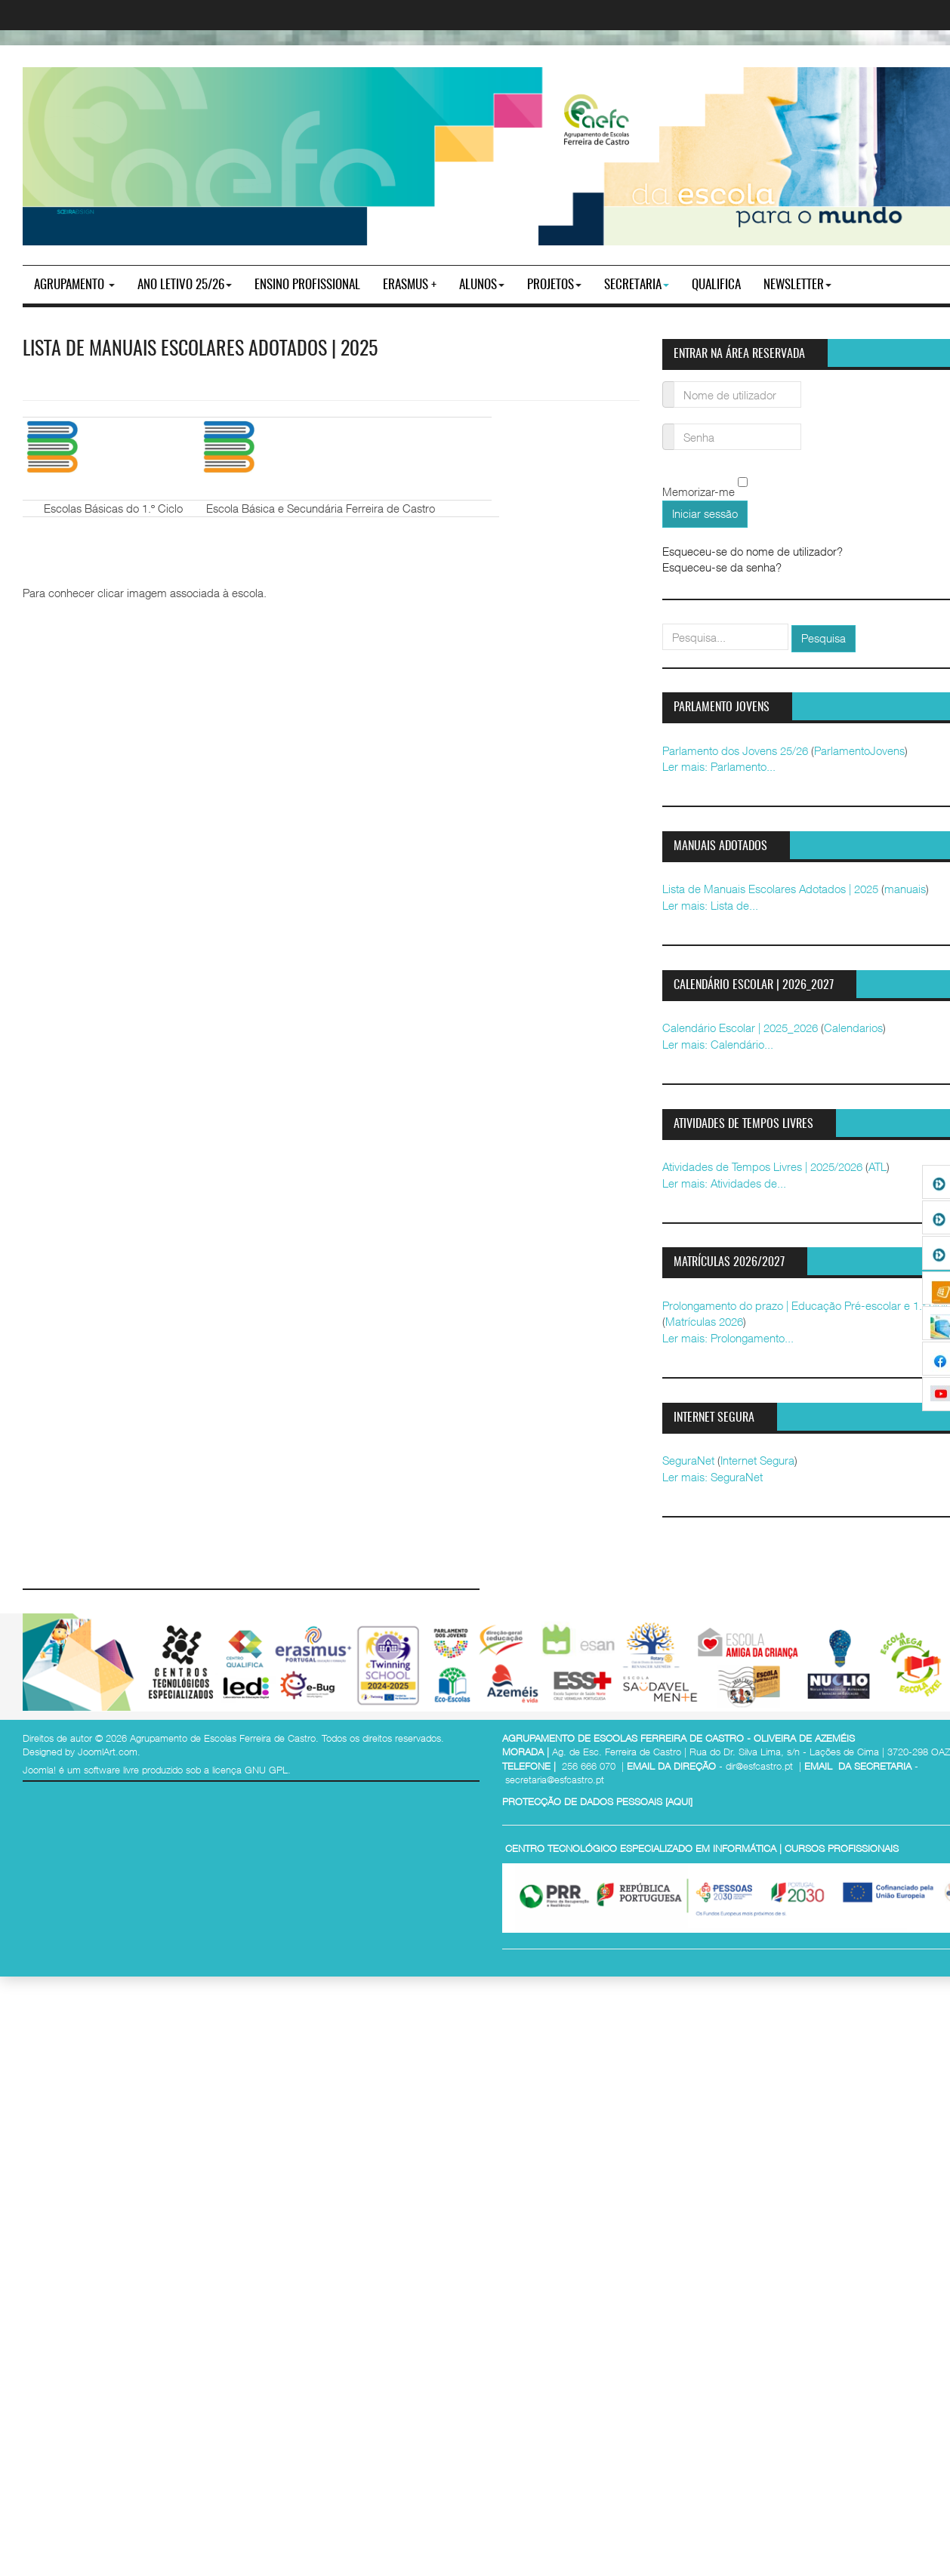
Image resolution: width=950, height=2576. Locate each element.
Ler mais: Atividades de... (724, 1183)
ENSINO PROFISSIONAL (307, 285)
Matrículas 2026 (704, 1321)
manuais (905, 888)
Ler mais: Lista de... (710, 905)
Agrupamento (74, 285)
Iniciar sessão (705, 513)
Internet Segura (757, 1460)
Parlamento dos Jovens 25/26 (735, 750)
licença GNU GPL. (251, 1770)
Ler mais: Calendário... (717, 1044)
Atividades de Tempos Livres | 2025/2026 (762, 1166)
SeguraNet (688, 1460)
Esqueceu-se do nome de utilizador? (752, 551)
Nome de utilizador (668, 385)
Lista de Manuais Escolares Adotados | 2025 (200, 349)
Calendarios (853, 1027)
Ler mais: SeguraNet (712, 1477)
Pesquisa (823, 638)
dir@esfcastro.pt (759, 1766)
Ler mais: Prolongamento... (728, 1338)
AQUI (679, 1801)
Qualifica (716, 285)
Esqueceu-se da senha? (722, 567)
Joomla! (39, 1770)
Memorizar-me (698, 492)
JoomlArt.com (107, 1752)
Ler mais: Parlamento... (719, 766)
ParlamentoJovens (859, 750)
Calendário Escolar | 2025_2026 (740, 1027)
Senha (668, 427)
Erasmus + (409, 285)
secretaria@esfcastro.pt (554, 1779)
